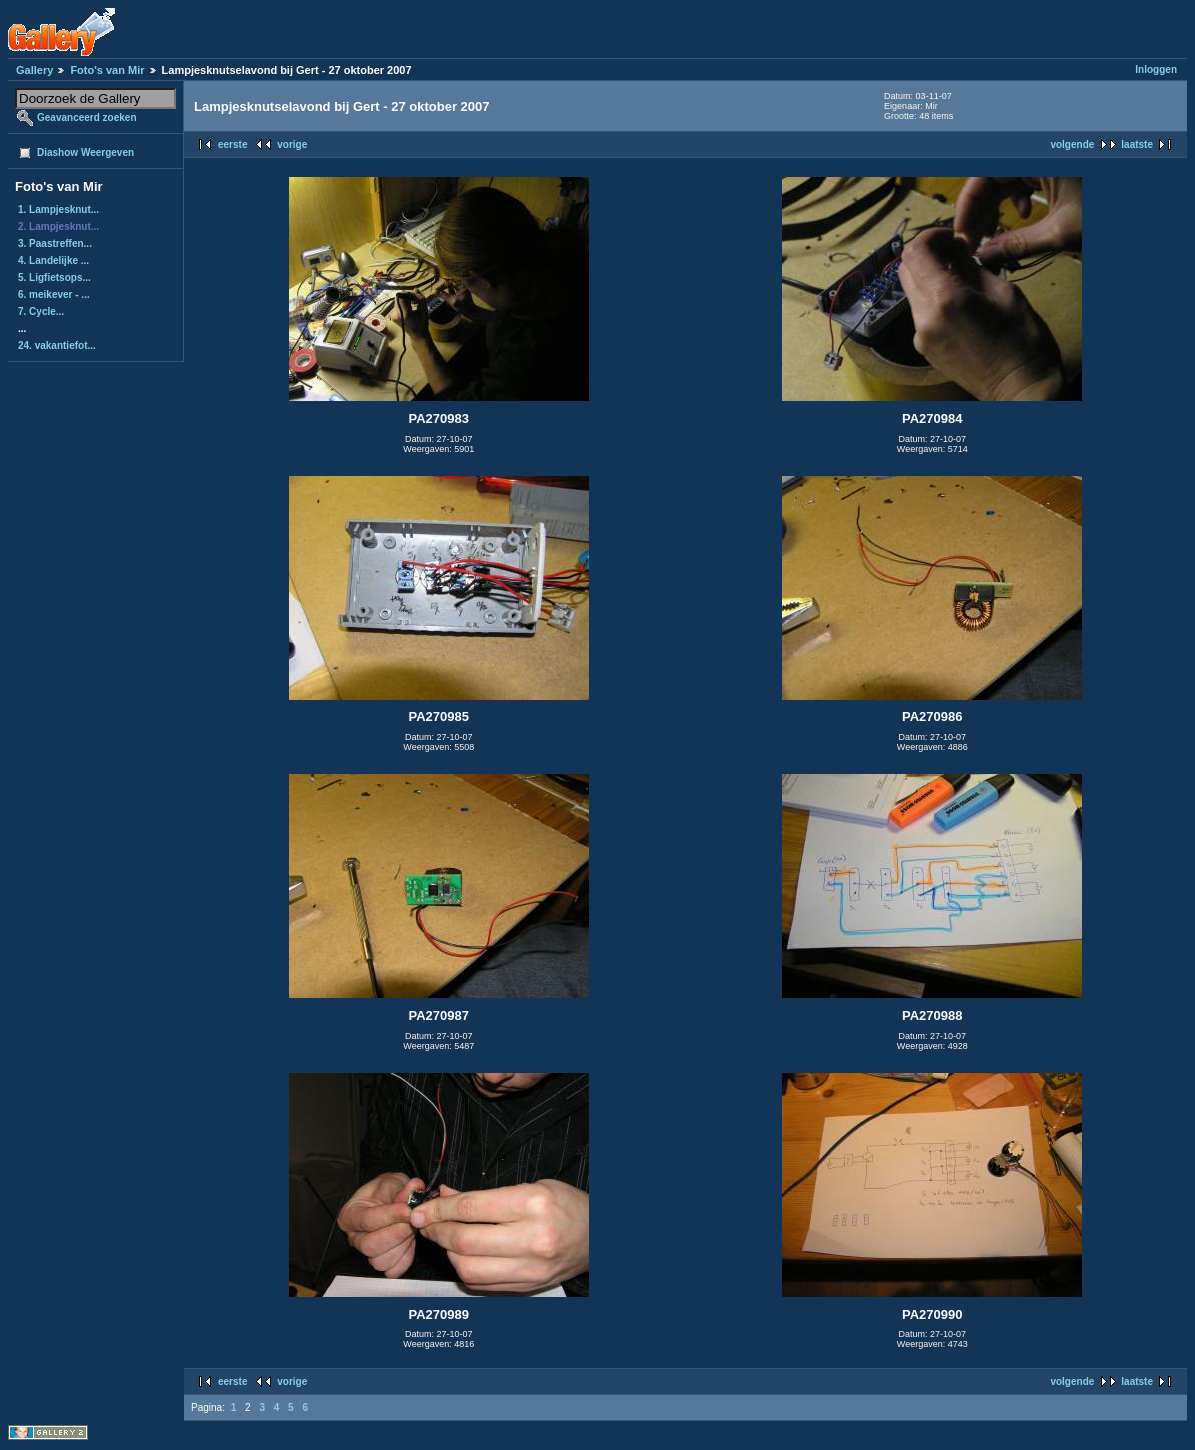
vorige (292, 144)
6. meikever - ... (54, 294)
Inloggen (1156, 69)
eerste (232, 144)
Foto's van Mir (107, 70)
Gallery (34, 70)
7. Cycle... (41, 311)
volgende (1072, 144)
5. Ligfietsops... (54, 277)
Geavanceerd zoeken (87, 117)
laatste (1137, 144)
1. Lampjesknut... (58, 209)
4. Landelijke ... (53, 260)
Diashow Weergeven (85, 152)
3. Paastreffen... (55, 243)
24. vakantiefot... (57, 345)
